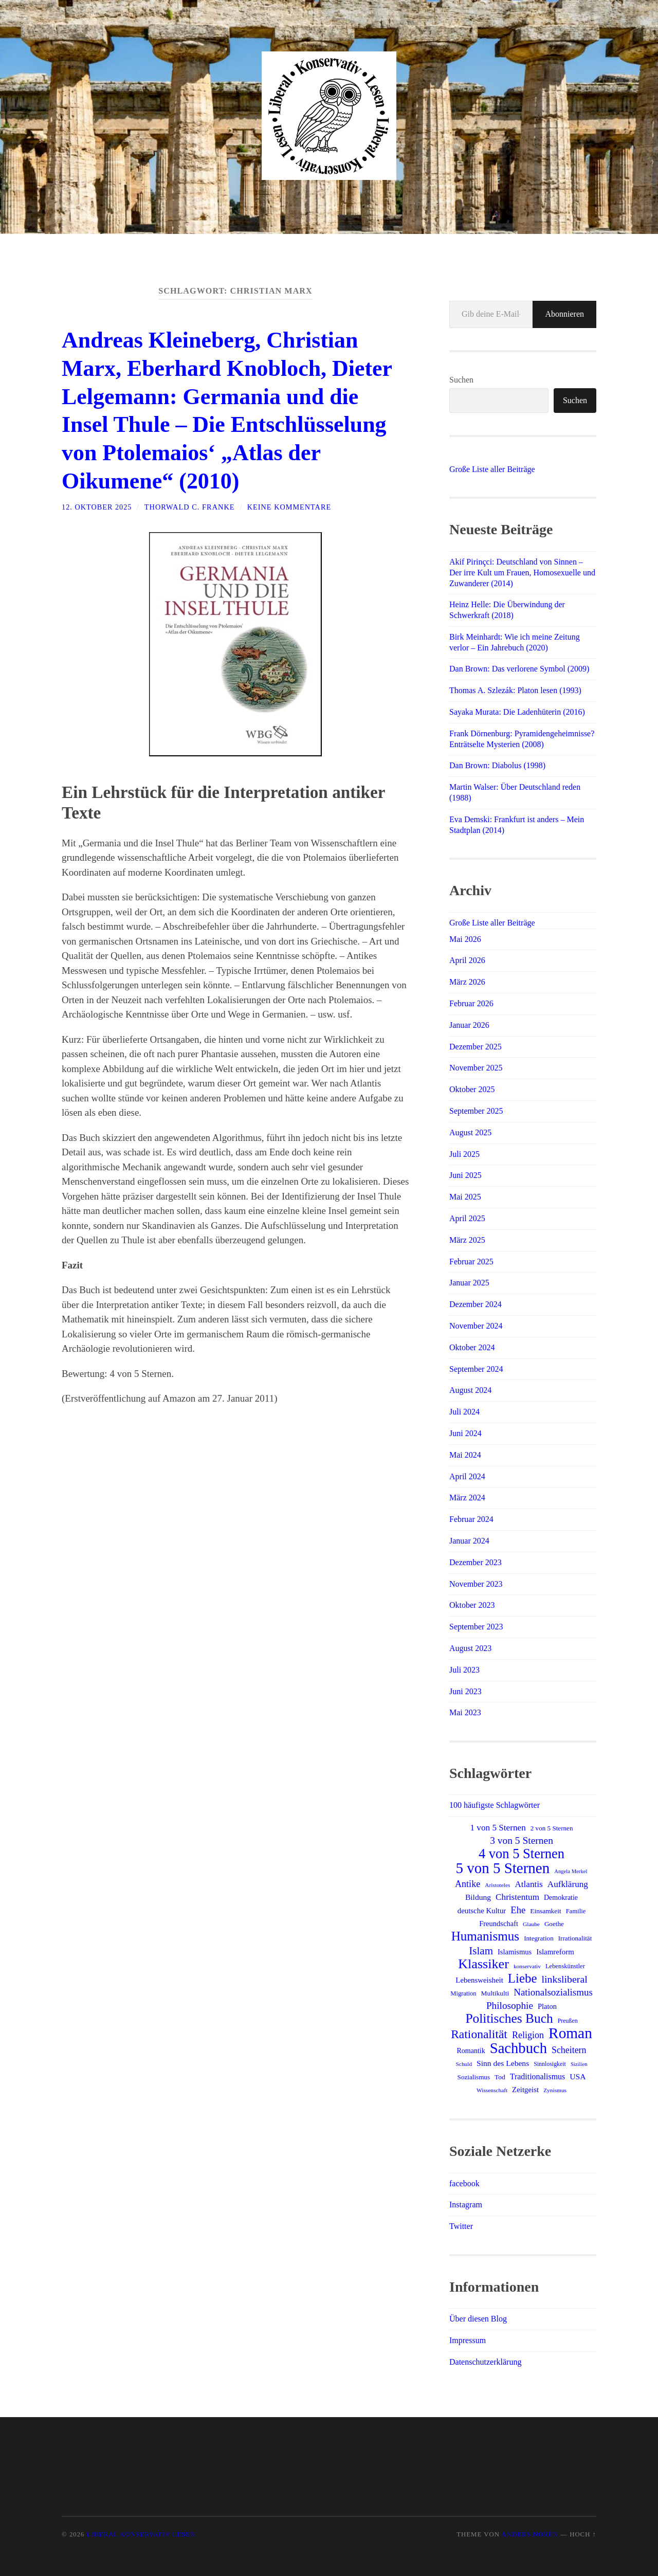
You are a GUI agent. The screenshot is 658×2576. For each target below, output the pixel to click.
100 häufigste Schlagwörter (494, 1805)
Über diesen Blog (478, 2318)
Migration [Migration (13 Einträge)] (463, 1993)
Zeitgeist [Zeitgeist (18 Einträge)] (525, 2089)
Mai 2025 (465, 1196)
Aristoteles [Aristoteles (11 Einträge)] (497, 1885)
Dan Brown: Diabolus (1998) (497, 765)
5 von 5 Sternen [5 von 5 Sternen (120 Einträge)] (503, 1868)
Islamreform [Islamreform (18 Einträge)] (555, 1952)
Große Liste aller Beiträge (492, 469)
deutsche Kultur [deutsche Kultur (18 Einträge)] (482, 1911)
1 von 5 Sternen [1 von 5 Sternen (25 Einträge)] (497, 1828)
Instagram (465, 2204)
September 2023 (476, 1626)
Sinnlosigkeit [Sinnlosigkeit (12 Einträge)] (550, 2063)
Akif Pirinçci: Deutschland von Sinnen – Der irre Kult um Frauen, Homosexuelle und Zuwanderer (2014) (522, 572)
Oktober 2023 (472, 1605)
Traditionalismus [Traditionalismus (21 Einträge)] (537, 2076)
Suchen (461, 379)
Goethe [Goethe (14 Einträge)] (554, 1924)
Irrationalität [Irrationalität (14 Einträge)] (575, 1938)
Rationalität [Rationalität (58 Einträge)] (479, 2034)
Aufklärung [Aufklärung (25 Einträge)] (567, 1884)
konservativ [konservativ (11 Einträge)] (527, 1966)
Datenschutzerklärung (485, 2361)
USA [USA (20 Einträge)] (578, 2076)
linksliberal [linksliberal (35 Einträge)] (565, 1979)
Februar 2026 (471, 1003)
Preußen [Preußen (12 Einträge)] (568, 2020)
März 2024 (467, 1497)
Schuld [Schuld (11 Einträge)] (464, 2064)
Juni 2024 (465, 1433)
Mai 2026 (465, 939)
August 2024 (470, 1390)
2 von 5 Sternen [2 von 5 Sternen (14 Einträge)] (552, 1828)
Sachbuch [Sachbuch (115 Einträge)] (518, 2048)
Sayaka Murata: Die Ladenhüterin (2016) (517, 712)
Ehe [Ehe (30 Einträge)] (517, 1909)
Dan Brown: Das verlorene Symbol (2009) (519, 668)
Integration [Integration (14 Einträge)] (539, 1938)
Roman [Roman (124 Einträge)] (570, 2033)
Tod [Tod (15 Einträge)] (500, 2077)
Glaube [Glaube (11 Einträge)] (531, 1924)
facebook (464, 2183)
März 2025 (467, 1240)
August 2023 (470, 1648)
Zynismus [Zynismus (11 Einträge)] (554, 2090)
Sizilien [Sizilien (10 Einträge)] (579, 2064)
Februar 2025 (471, 1261)
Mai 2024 (465, 1454)
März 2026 (467, 981)
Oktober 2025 (472, 1089)
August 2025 (470, 1132)
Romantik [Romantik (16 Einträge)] (471, 2051)
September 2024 (476, 1369)
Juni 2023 (465, 1691)
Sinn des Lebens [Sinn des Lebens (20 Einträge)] (503, 2063)
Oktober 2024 (472, 1347)
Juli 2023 (464, 1669)
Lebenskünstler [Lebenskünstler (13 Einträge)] (565, 1966)
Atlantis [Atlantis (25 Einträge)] (528, 1884)
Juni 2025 (465, 1175)
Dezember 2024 (475, 1304)
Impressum (467, 2340)
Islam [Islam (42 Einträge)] (481, 1951)
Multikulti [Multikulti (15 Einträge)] (495, 1993)
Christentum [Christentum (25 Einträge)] (517, 1897)
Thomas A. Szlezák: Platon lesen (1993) (515, 690)
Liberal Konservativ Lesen (141, 2534)
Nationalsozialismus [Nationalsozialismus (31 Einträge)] (553, 1992)
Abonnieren (564, 314)
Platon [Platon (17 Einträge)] (547, 2006)
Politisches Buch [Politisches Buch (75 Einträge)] (509, 2018)
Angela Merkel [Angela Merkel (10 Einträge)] (570, 1871)
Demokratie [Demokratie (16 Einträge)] (561, 1897)
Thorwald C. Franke (190, 504)
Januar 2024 (469, 1540)
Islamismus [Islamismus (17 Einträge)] (515, 1952)
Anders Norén (529, 2534)
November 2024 (476, 1325)
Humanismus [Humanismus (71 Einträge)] (485, 1936)
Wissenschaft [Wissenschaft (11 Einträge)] (492, 2090)
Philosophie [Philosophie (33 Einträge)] (509, 2005)
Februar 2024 (471, 1519)
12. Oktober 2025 (97, 504)
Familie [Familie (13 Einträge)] (576, 1911)
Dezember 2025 (475, 1046)
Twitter (461, 2226)
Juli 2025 (464, 1154)
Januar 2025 (469, 1282)
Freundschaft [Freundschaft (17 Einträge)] (498, 1923)
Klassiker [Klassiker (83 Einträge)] (483, 1964)
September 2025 (476, 1110)
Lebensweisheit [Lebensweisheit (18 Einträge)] (479, 1980)
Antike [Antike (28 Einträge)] (467, 1884)
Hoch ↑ (583, 2534)
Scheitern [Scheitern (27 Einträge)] (569, 2050)
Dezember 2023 (475, 1562)
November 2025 (476, 1067)
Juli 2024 (464, 1411)
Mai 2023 (465, 1712)
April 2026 (467, 960)
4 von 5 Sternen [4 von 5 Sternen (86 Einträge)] (521, 1853)
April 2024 (467, 1476)
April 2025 (467, 1218)
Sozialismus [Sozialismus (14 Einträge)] (474, 2077)
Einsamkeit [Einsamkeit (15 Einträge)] (545, 1911)
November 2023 (476, 1584)
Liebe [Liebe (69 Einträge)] (522, 1978)
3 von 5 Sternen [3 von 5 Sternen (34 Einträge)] (521, 1840)
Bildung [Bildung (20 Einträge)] (478, 1897)
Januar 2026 (469, 1025)
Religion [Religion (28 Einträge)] (528, 2035)
